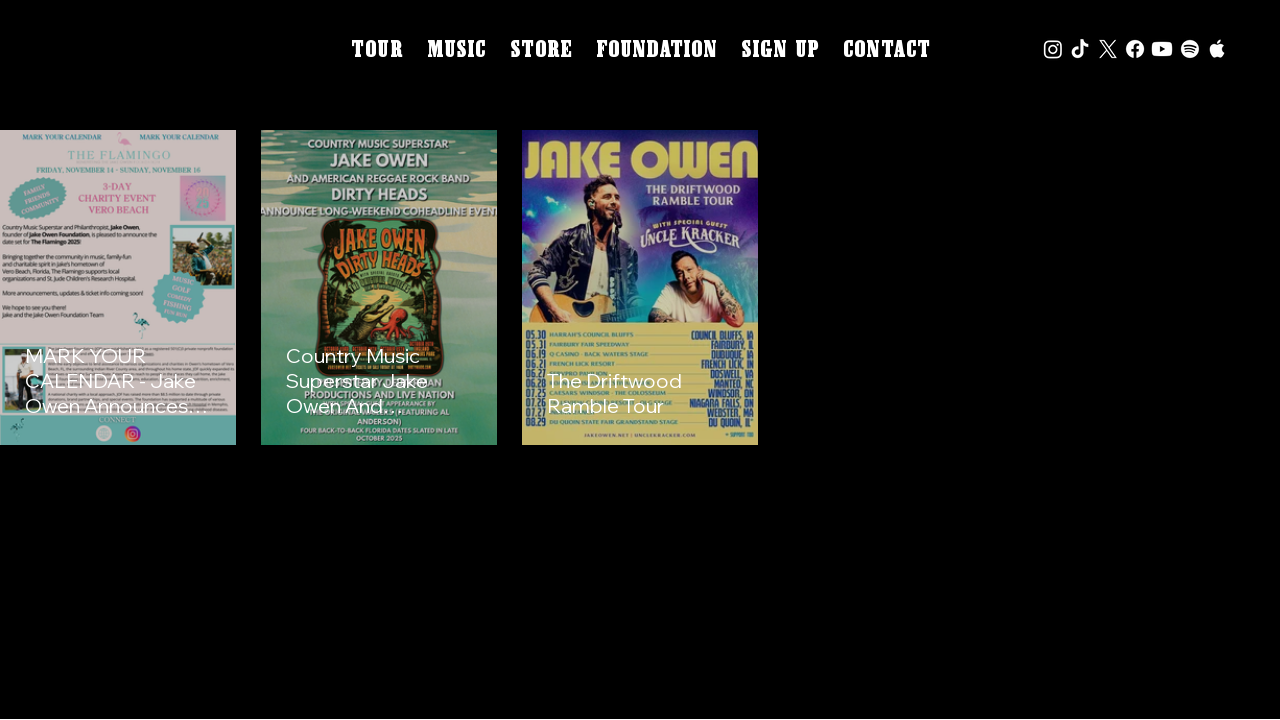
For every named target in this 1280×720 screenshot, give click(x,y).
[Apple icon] (1217, 49)
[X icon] (1108, 49)
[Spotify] (1190, 49)
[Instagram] (1053, 49)
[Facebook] (1135, 49)
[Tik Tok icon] (1080, 49)
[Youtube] (1162, 49)
